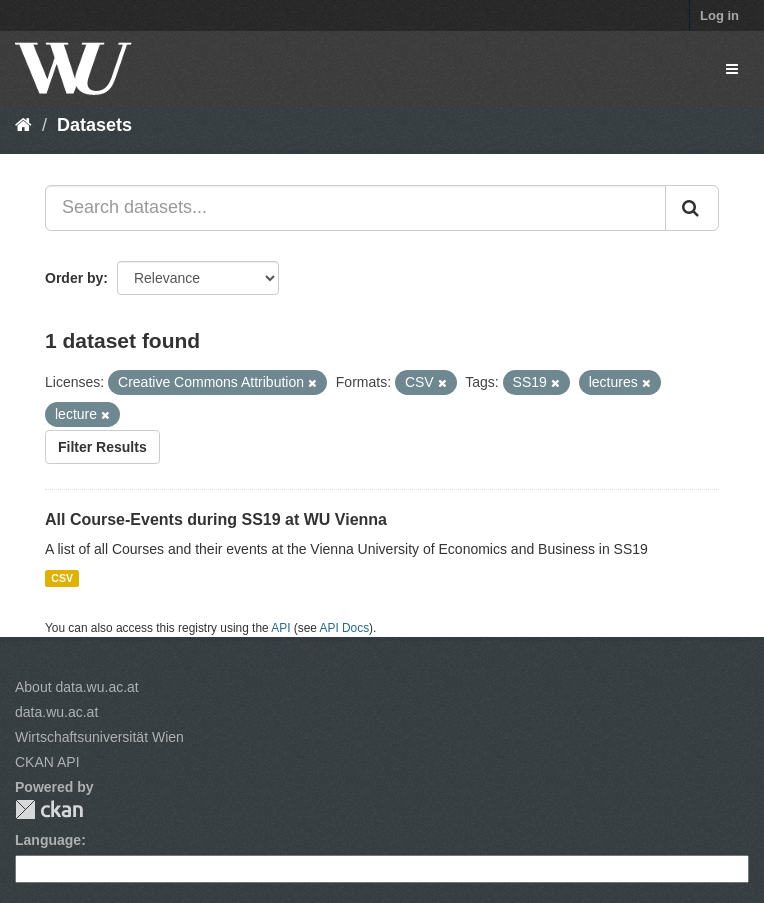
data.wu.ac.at (56, 712)
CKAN (49, 809)
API (280, 628)
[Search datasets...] (355, 208)
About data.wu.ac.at (77, 687)
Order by (74, 278)
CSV (62, 578)
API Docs (345, 628)
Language (48, 840)
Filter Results (102, 447)
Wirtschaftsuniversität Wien (99, 737)
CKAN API (47, 762)
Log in (719, 15)
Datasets (94, 125)
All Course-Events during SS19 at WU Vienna (216, 519)
